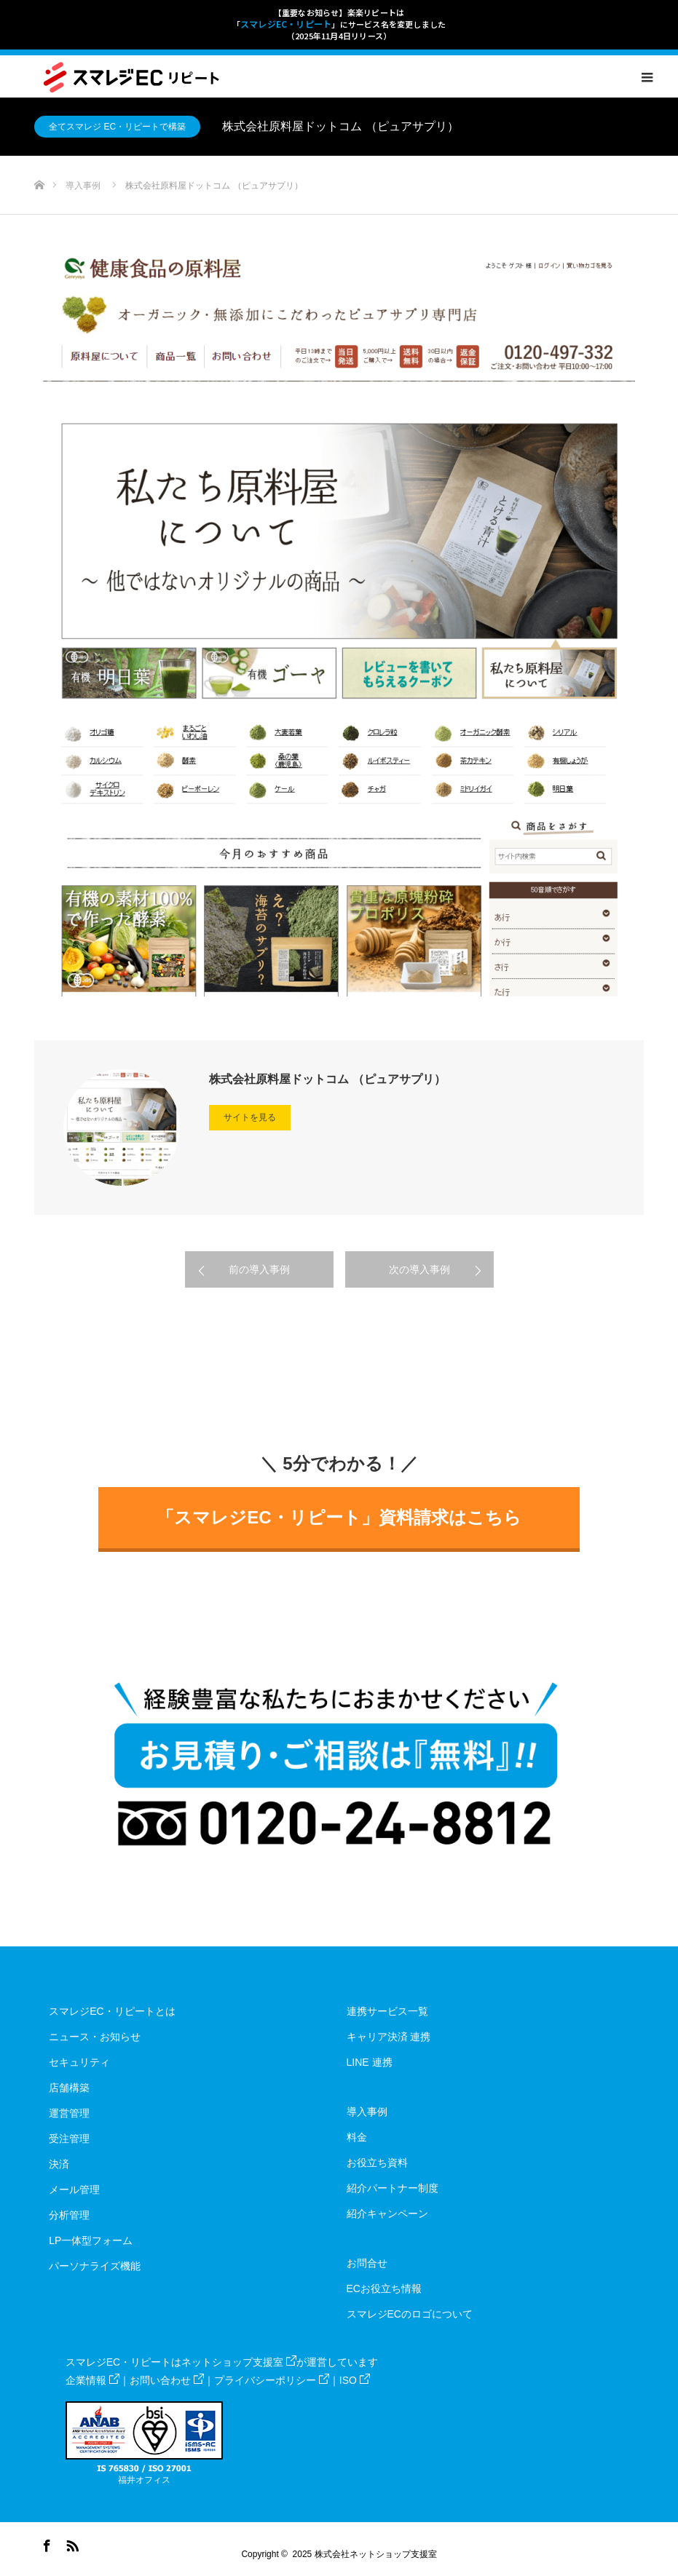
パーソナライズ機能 (95, 2266)
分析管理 (69, 2215)
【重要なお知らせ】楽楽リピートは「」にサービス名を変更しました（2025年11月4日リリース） (339, 24)
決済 (59, 2164)
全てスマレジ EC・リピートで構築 (117, 127)
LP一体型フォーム (91, 2240)
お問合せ (367, 2263)
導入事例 (367, 2111)
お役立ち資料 (377, 2162)
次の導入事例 (419, 1269)
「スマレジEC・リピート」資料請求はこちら (339, 1517)
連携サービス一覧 (387, 2011)
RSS (71, 2543)
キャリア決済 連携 (389, 2036)
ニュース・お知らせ (95, 2036)
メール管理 (74, 2189)
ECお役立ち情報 (384, 2288)
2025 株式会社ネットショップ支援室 (365, 2554)
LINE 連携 (370, 2062)
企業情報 (92, 2380)
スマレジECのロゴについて (410, 2314)
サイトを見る (250, 1117)
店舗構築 (69, 2087)
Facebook (45, 2543)
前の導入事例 (259, 1269)
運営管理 (69, 2113)
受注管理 (69, 2138)
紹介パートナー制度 (392, 2188)
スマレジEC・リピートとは (112, 2011)
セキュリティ (79, 2062)
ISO (354, 2380)
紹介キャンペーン (387, 2213)
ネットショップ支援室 (238, 2362)
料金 (357, 2137)
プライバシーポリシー (271, 2380)
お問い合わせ (167, 2380)
